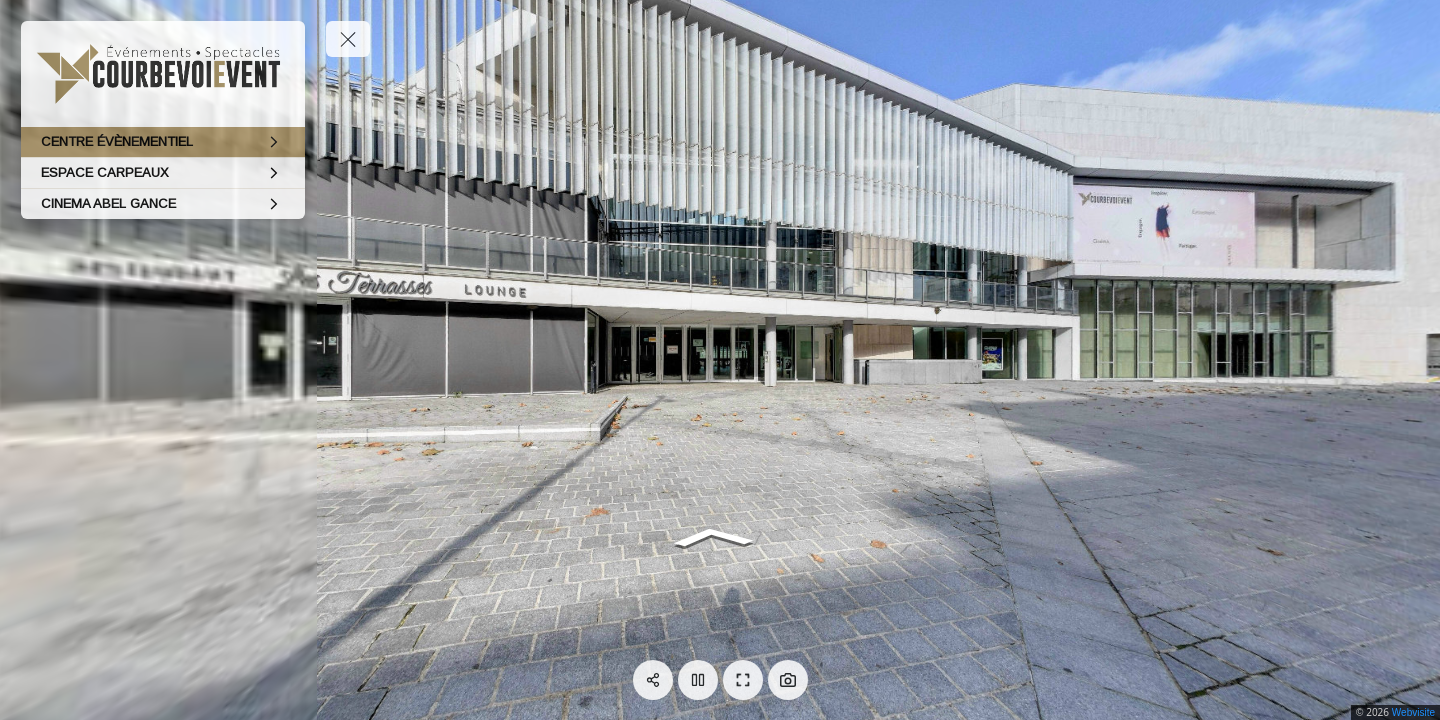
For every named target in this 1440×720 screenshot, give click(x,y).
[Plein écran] (743, 680)
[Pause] (698, 680)
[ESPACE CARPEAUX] (163, 173)
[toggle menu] (348, 39)
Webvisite (1413, 712)
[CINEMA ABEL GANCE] (163, 204)
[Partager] (653, 680)
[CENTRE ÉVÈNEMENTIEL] (163, 142)
